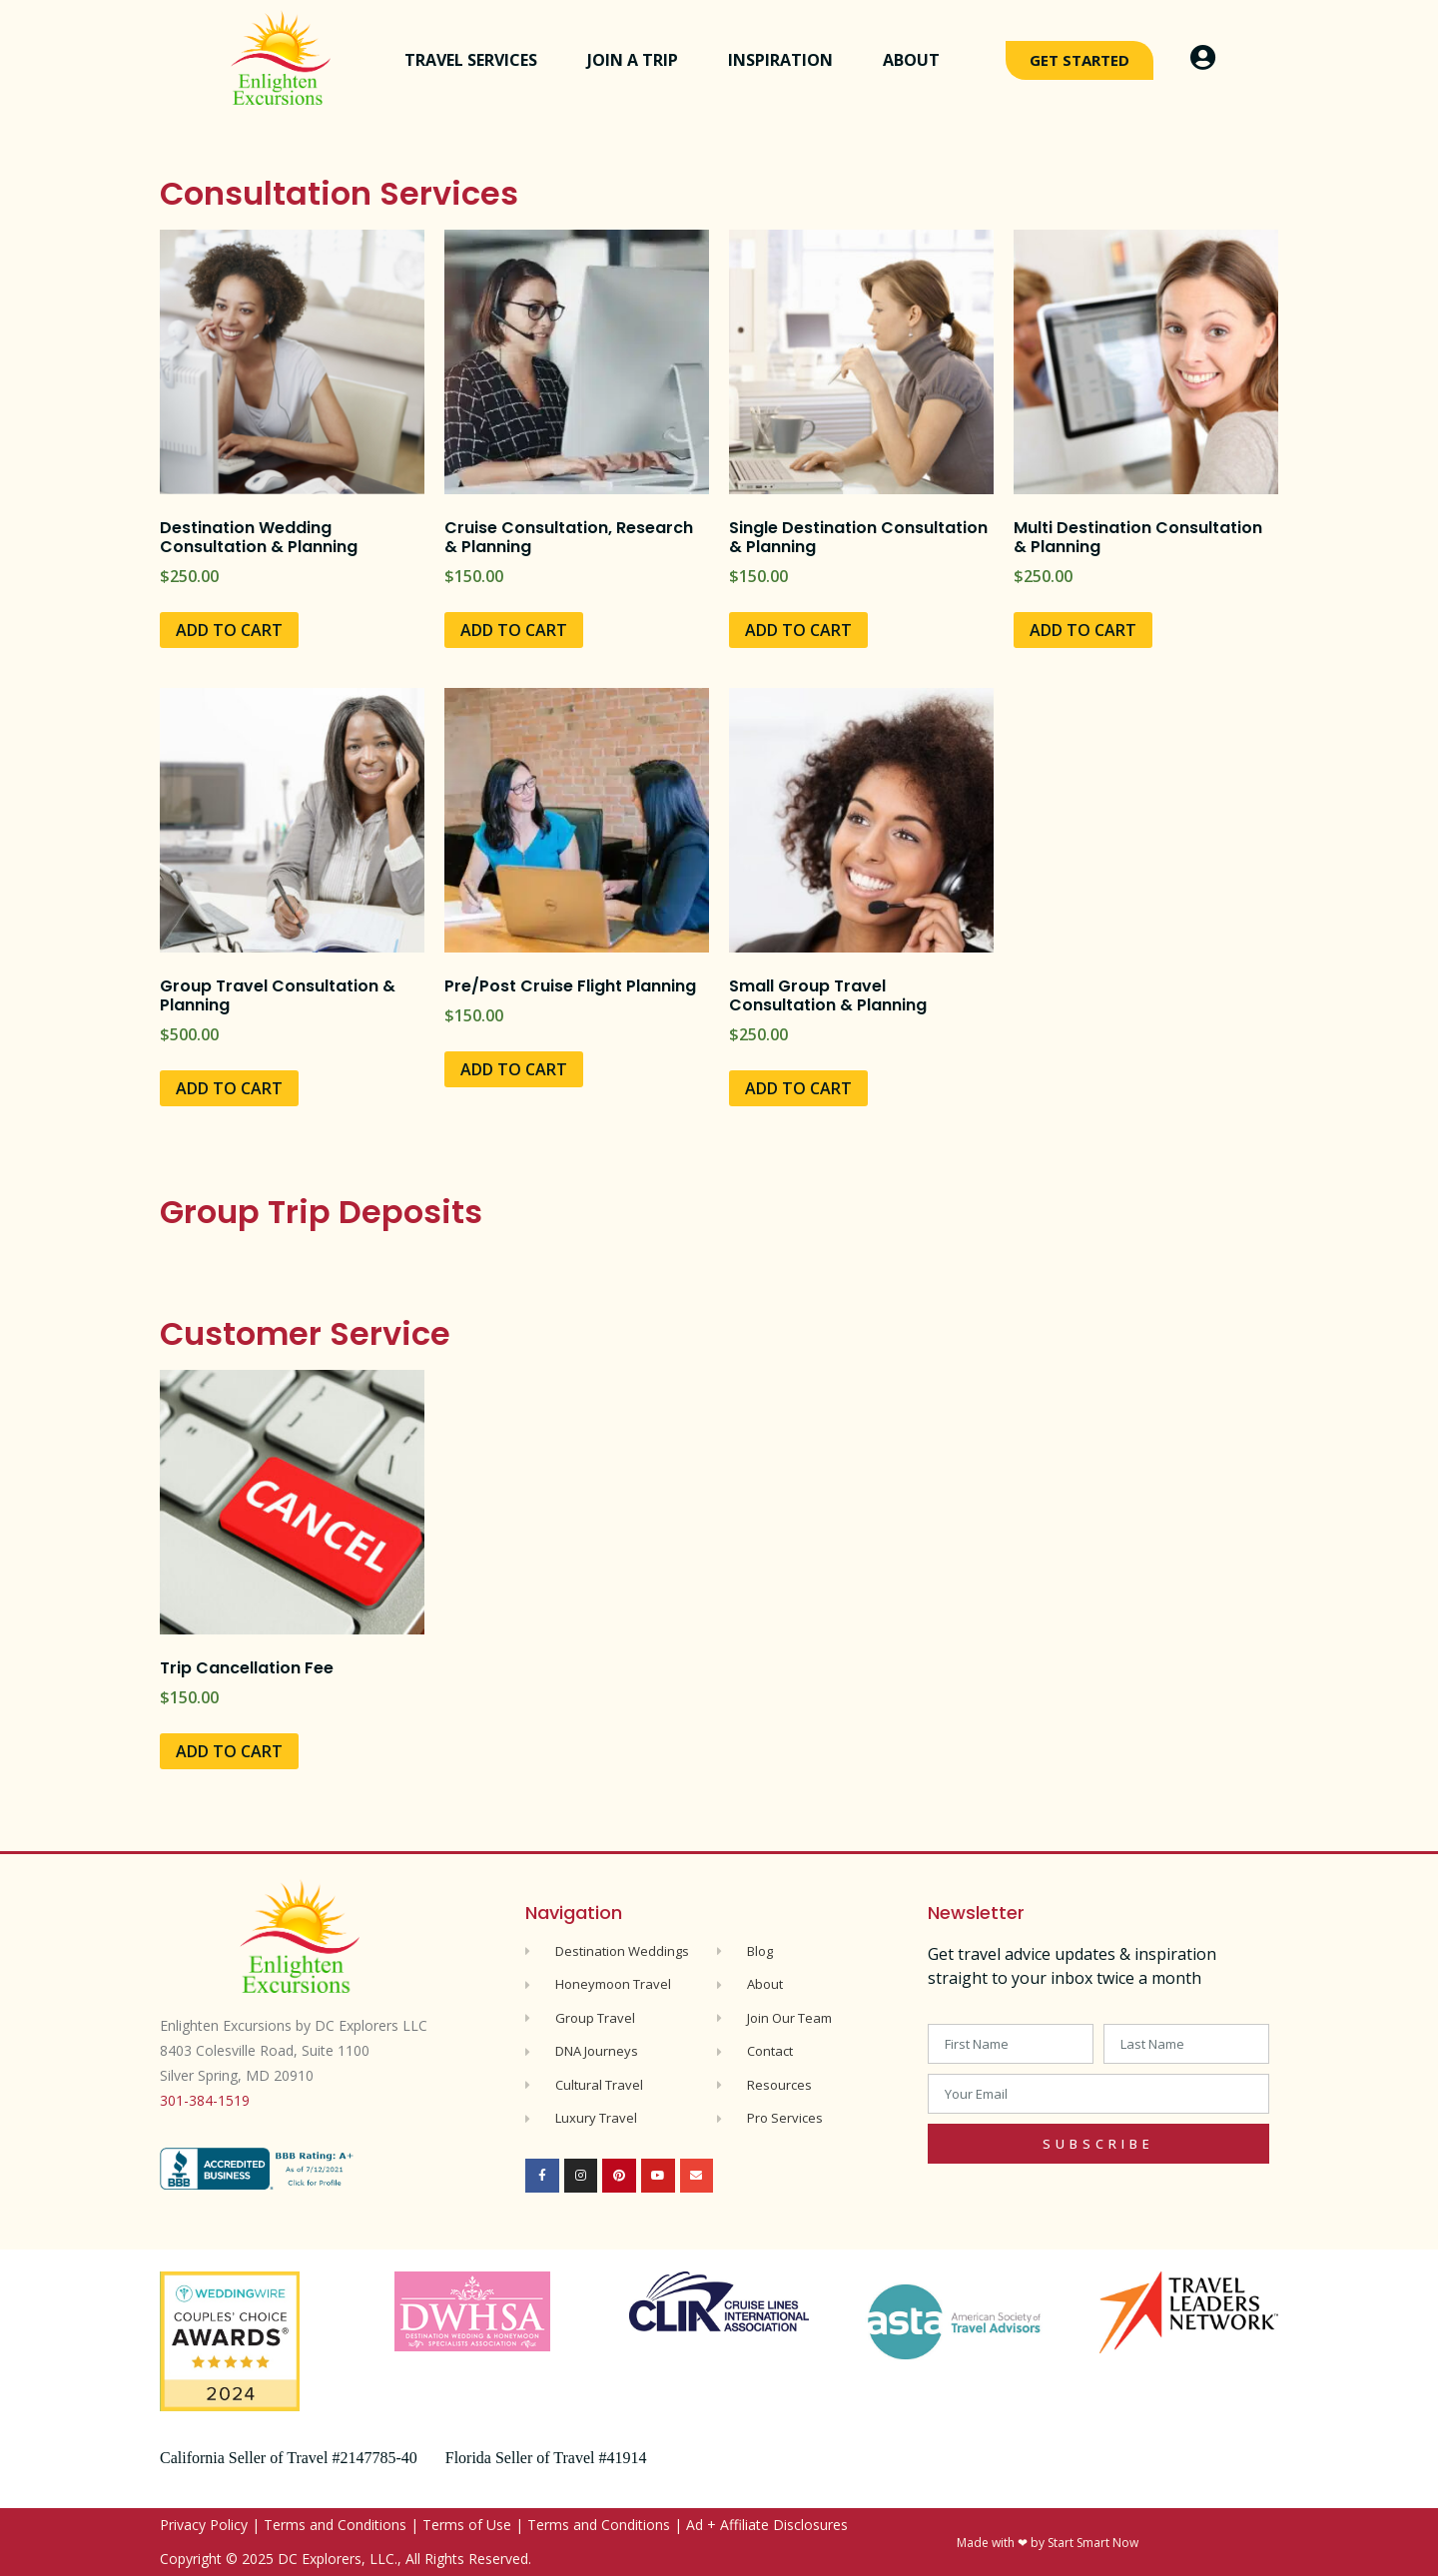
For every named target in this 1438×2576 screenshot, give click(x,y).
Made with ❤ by (1002, 2542)
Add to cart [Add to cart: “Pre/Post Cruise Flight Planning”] (513, 1069)
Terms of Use (466, 2524)
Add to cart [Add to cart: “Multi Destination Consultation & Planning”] (1083, 630)
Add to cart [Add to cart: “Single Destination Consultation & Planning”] (798, 630)
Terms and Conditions (335, 2524)
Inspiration (785, 60)
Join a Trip (637, 60)
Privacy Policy (204, 2524)
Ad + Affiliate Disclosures (767, 2524)
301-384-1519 (205, 2100)
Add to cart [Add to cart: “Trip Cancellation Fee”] (229, 1751)
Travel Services (475, 60)
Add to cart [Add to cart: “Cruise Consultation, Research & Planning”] (513, 630)
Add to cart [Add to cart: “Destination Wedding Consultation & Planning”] (229, 630)
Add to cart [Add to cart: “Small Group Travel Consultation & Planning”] (798, 1088)
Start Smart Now (1093, 2542)
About (916, 60)
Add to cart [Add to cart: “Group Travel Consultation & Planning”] (229, 1088)
